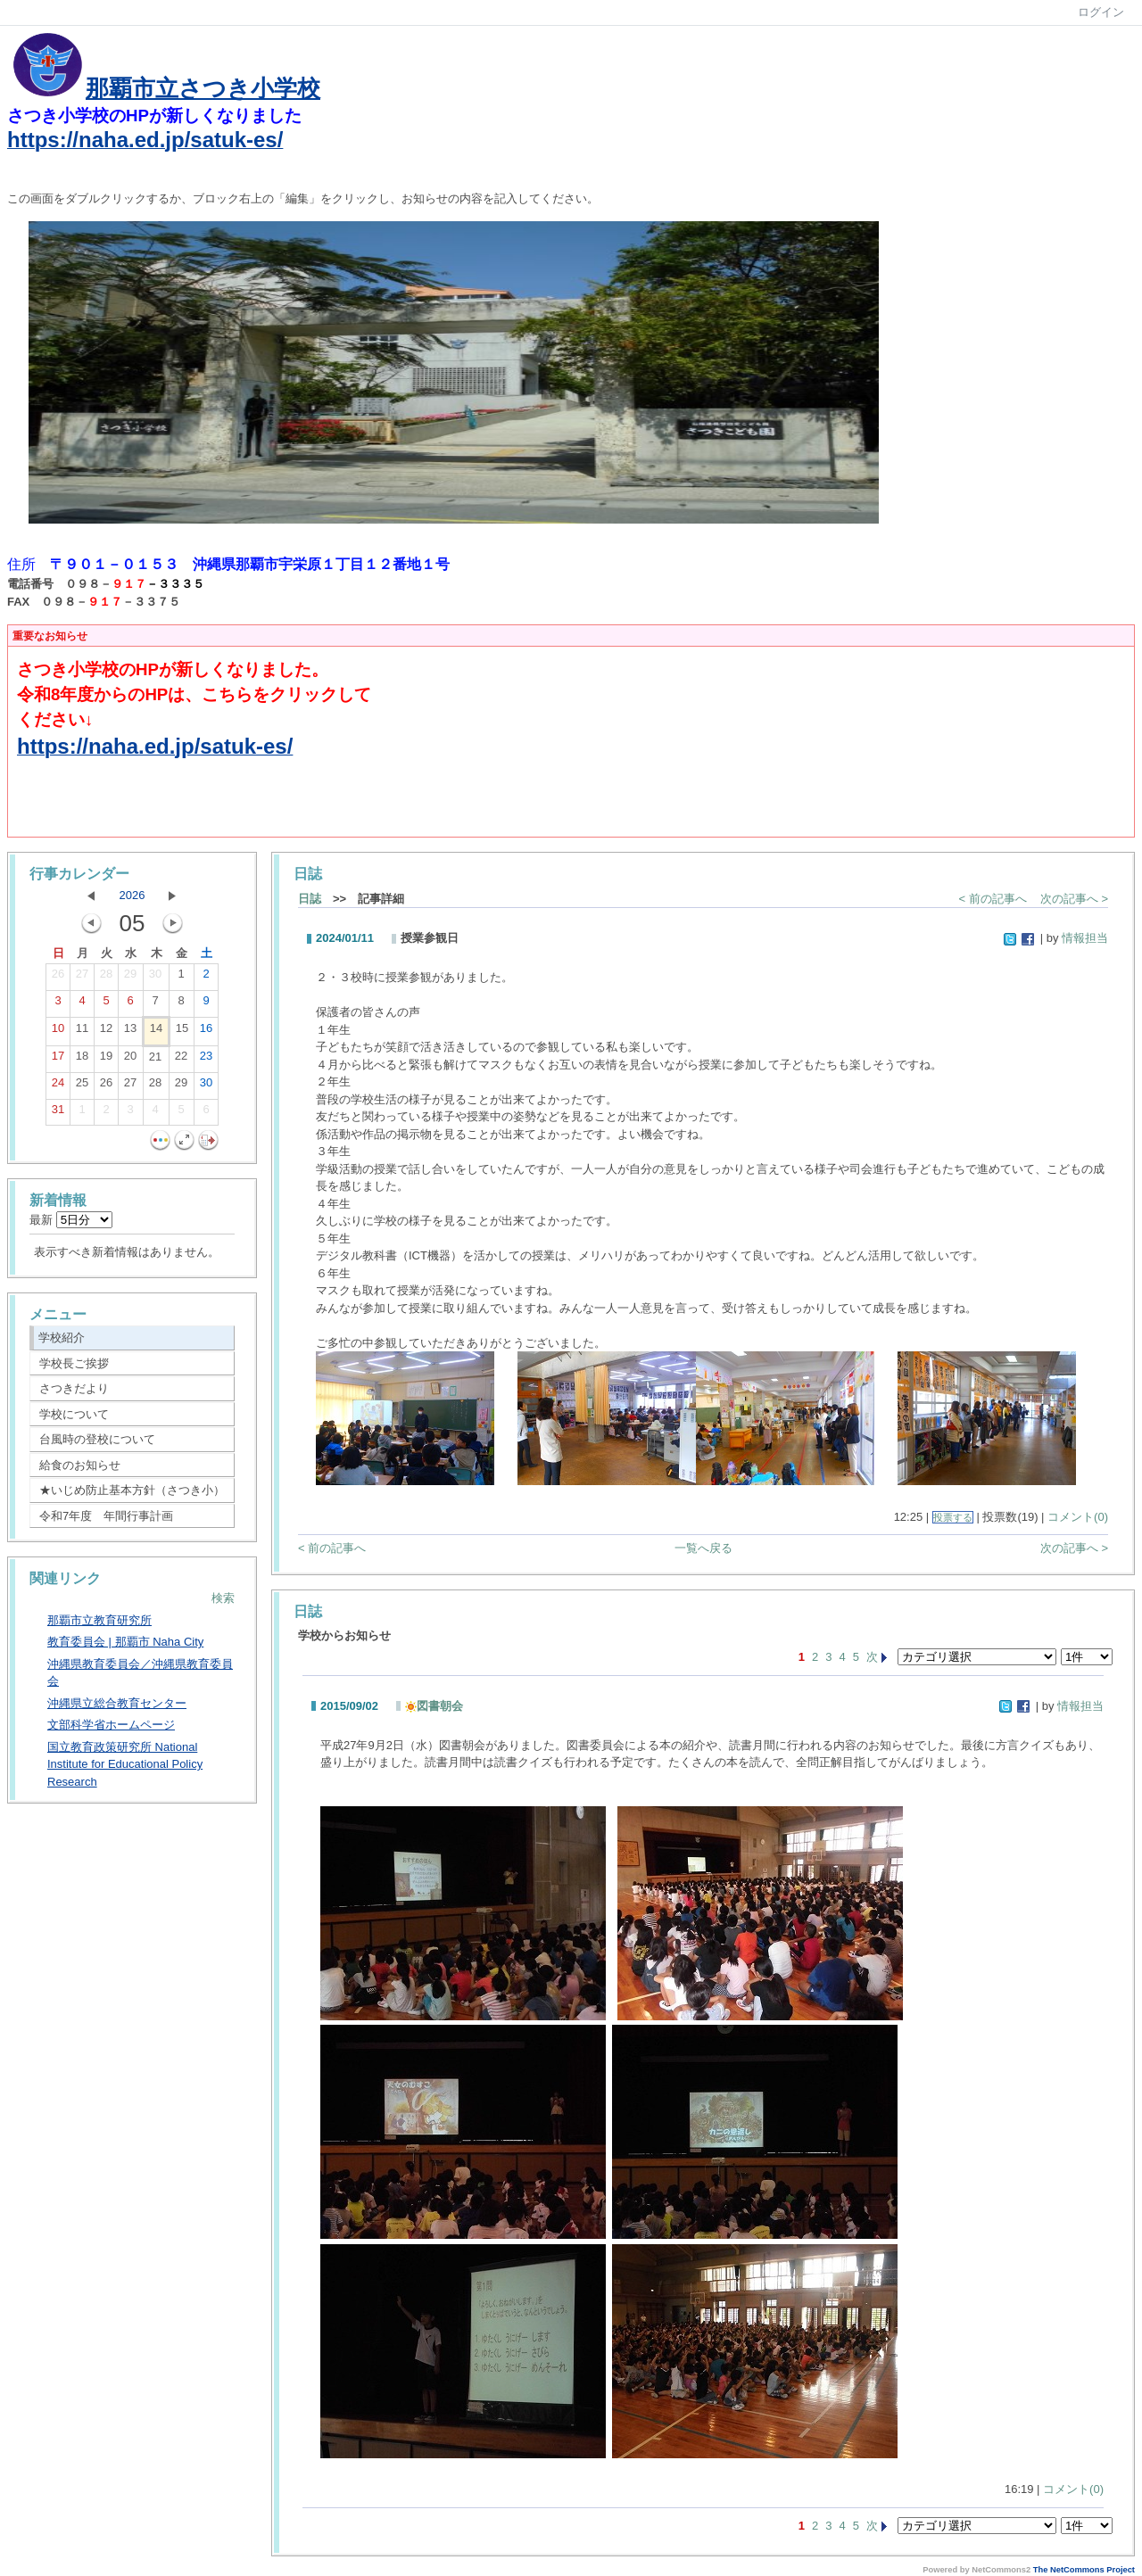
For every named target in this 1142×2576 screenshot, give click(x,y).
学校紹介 (61, 1337)
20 (130, 1059)
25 (82, 1086)
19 (106, 1059)
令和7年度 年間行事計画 (106, 1516)
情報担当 (1085, 938)
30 (155, 977)
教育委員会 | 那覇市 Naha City (125, 1641)
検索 (223, 1598)
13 (130, 1032)
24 (58, 1086)
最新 (70, 1219)
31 (58, 1113)
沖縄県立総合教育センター (116, 1703)
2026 (132, 895)
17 (58, 1059)
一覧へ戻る (703, 1548)
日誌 (309, 898)
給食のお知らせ (79, 1465)
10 (58, 1032)
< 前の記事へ (993, 898)
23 (206, 1059)
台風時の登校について (97, 1439)
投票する (952, 1517)
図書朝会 (434, 1706)
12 (106, 1032)
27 (82, 977)
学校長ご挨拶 (74, 1363)
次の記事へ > (1074, 898)
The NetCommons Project (1084, 2569)
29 (130, 977)
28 (106, 977)
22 (181, 1059)
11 (82, 1032)
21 (155, 1060)
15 (182, 1032)
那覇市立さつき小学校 (203, 88)
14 (156, 1032)
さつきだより (74, 1388)
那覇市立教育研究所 (99, 1620)
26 (58, 977)
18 (82, 1059)
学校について (74, 1414)
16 (206, 1032)
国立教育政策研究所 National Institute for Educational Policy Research (125, 1764)
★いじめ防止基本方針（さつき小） (132, 1490)
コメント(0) (1077, 1516)
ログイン (1101, 12)
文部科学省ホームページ (111, 1724)
